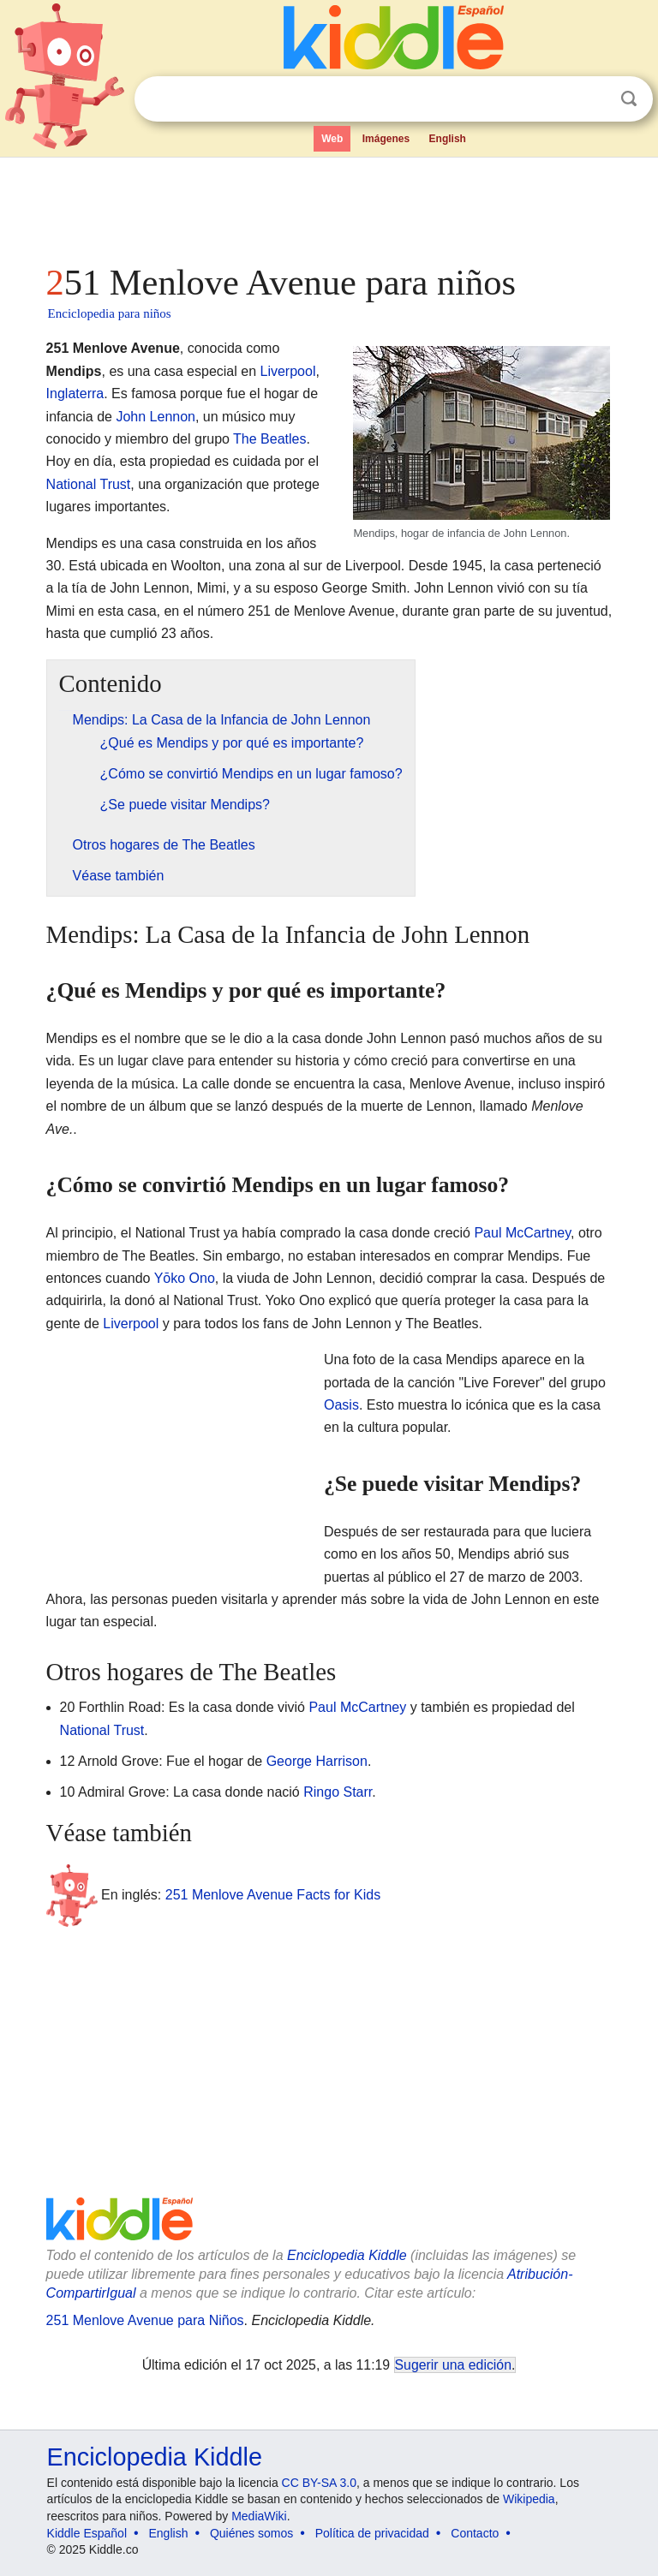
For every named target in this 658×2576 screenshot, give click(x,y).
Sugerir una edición (453, 2365)
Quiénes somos (251, 2533)
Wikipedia (529, 2499)
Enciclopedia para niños (109, 313)
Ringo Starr (337, 1792)
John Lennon (155, 416)
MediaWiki (259, 2516)
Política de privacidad (372, 2533)
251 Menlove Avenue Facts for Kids (272, 1894)
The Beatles (269, 439)
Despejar (593, 99)
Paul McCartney (522, 1232)
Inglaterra (75, 393)
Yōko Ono (184, 1278)
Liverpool (288, 371)
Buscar (628, 99)
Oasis (341, 1405)
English (447, 139)
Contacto (475, 2533)
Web (332, 139)
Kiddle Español (87, 2533)
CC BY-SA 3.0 (319, 2483)
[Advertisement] (329, 205)
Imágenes (386, 139)
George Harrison (317, 1761)
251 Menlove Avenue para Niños (145, 2320)
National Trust (88, 484)
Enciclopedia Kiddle (347, 2255)
